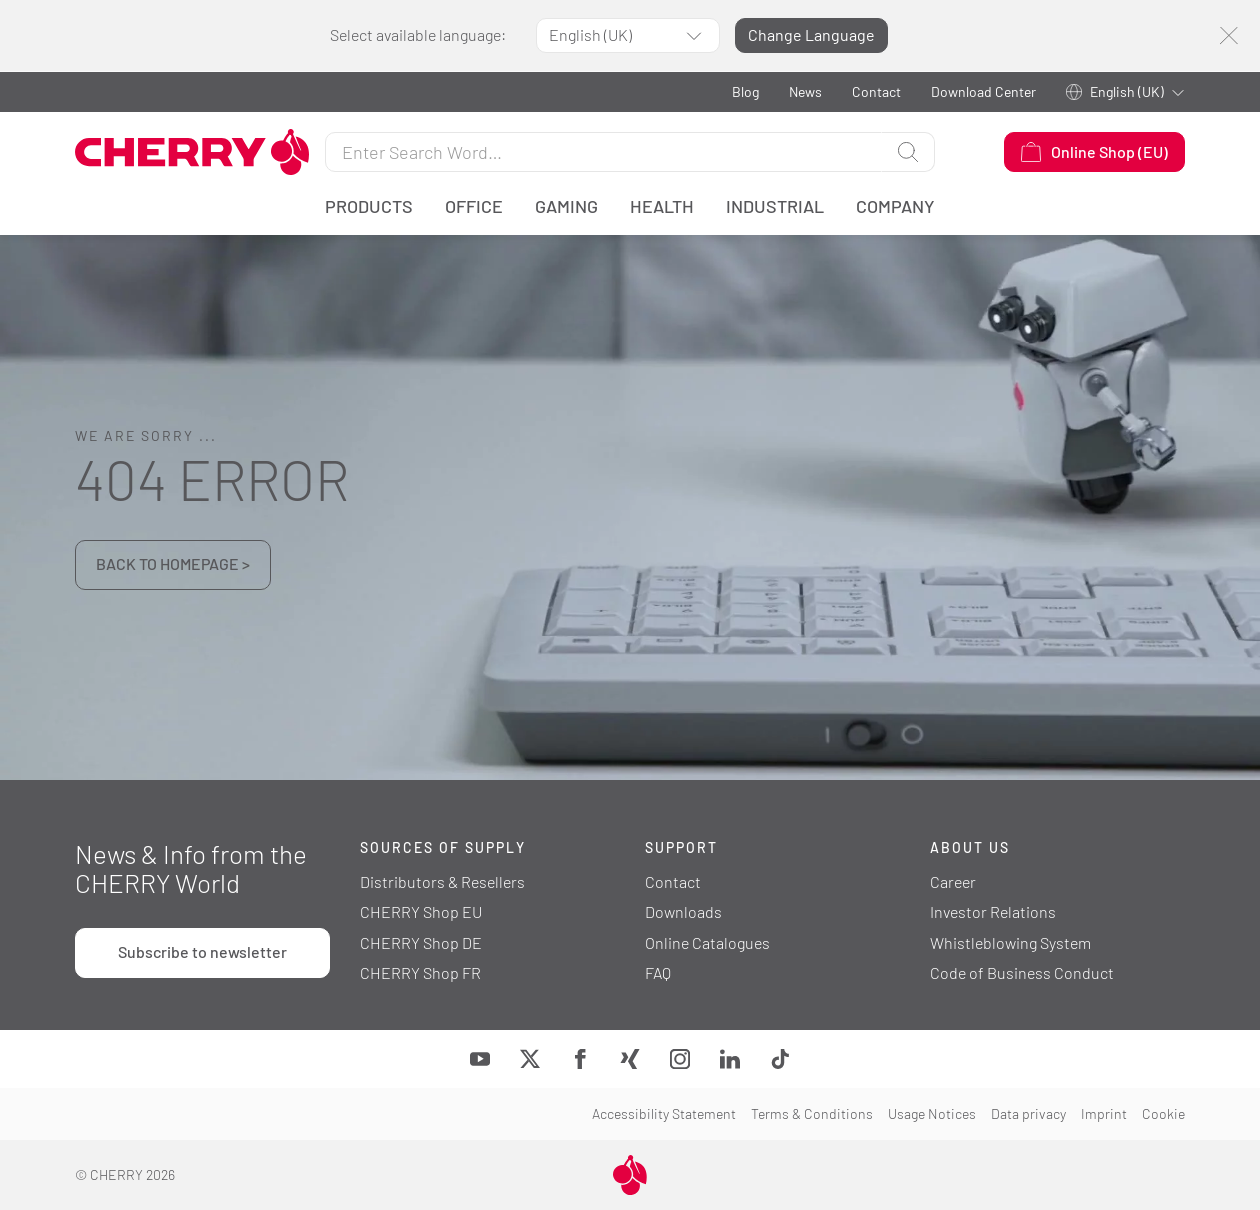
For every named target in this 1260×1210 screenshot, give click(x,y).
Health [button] (662, 206)
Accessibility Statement (664, 1113)
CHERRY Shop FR (420, 972)
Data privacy (1028, 1113)
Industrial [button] (775, 206)
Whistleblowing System (1010, 942)
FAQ (658, 972)
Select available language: (418, 34)
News (805, 91)
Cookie (1163, 1113)
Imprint (1104, 1113)
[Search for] (603, 152)
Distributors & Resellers (442, 881)
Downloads (683, 911)
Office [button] (474, 206)
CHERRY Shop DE (421, 942)
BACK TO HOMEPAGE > (173, 563)
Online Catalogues (707, 942)
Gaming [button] (566, 206)
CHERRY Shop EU (421, 911)
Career (953, 881)
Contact (876, 91)
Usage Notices (932, 1113)
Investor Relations (993, 911)
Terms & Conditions (812, 1113)
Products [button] (369, 206)
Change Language (811, 34)
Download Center (983, 91)
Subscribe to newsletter (202, 951)
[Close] (1228, 35)
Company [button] (895, 206)
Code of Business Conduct (1022, 972)
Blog (745, 91)
